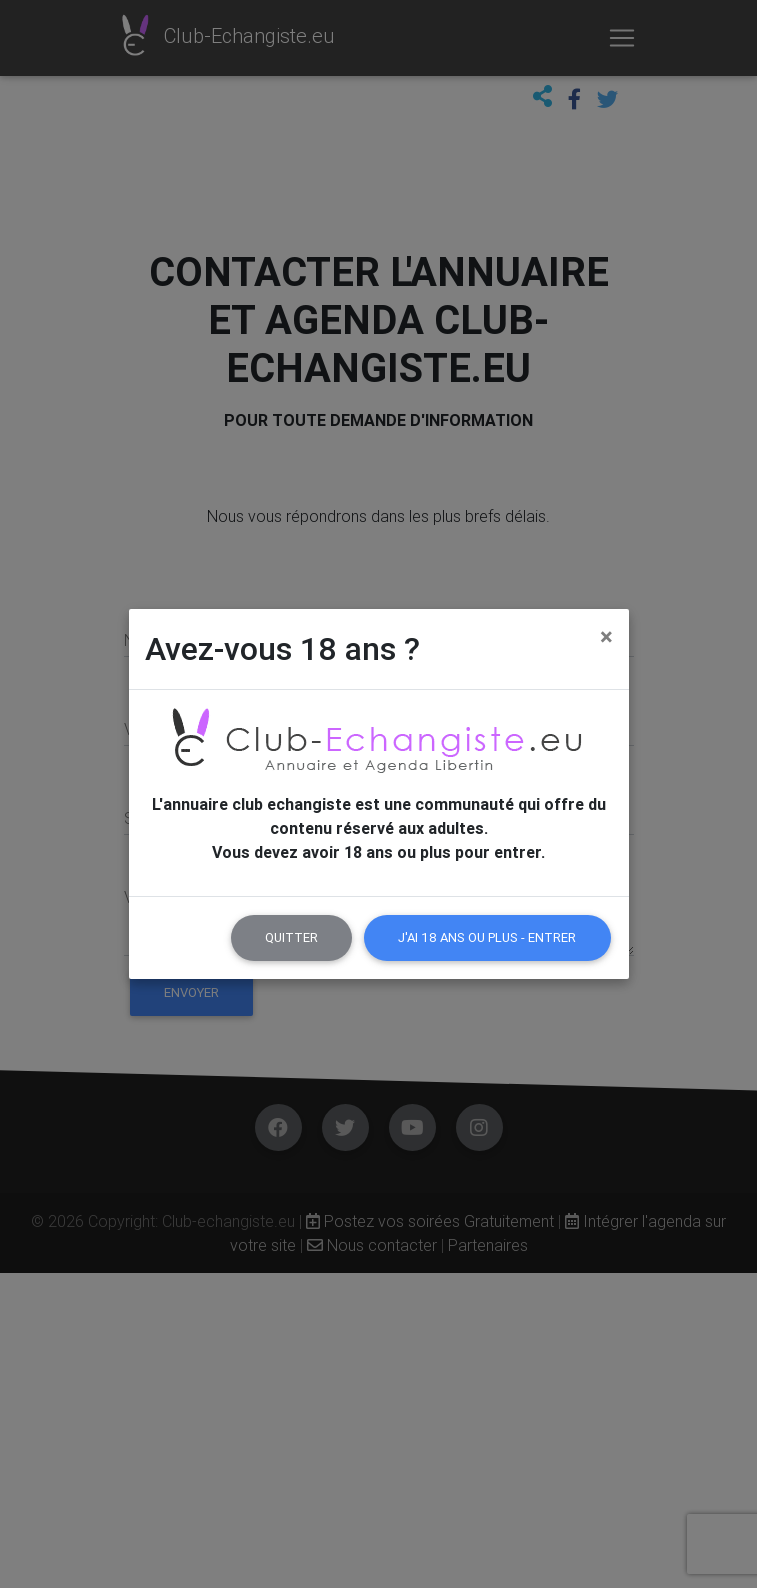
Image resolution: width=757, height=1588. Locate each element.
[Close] (606, 637)
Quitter (291, 937)
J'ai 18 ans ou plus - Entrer (487, 937)
